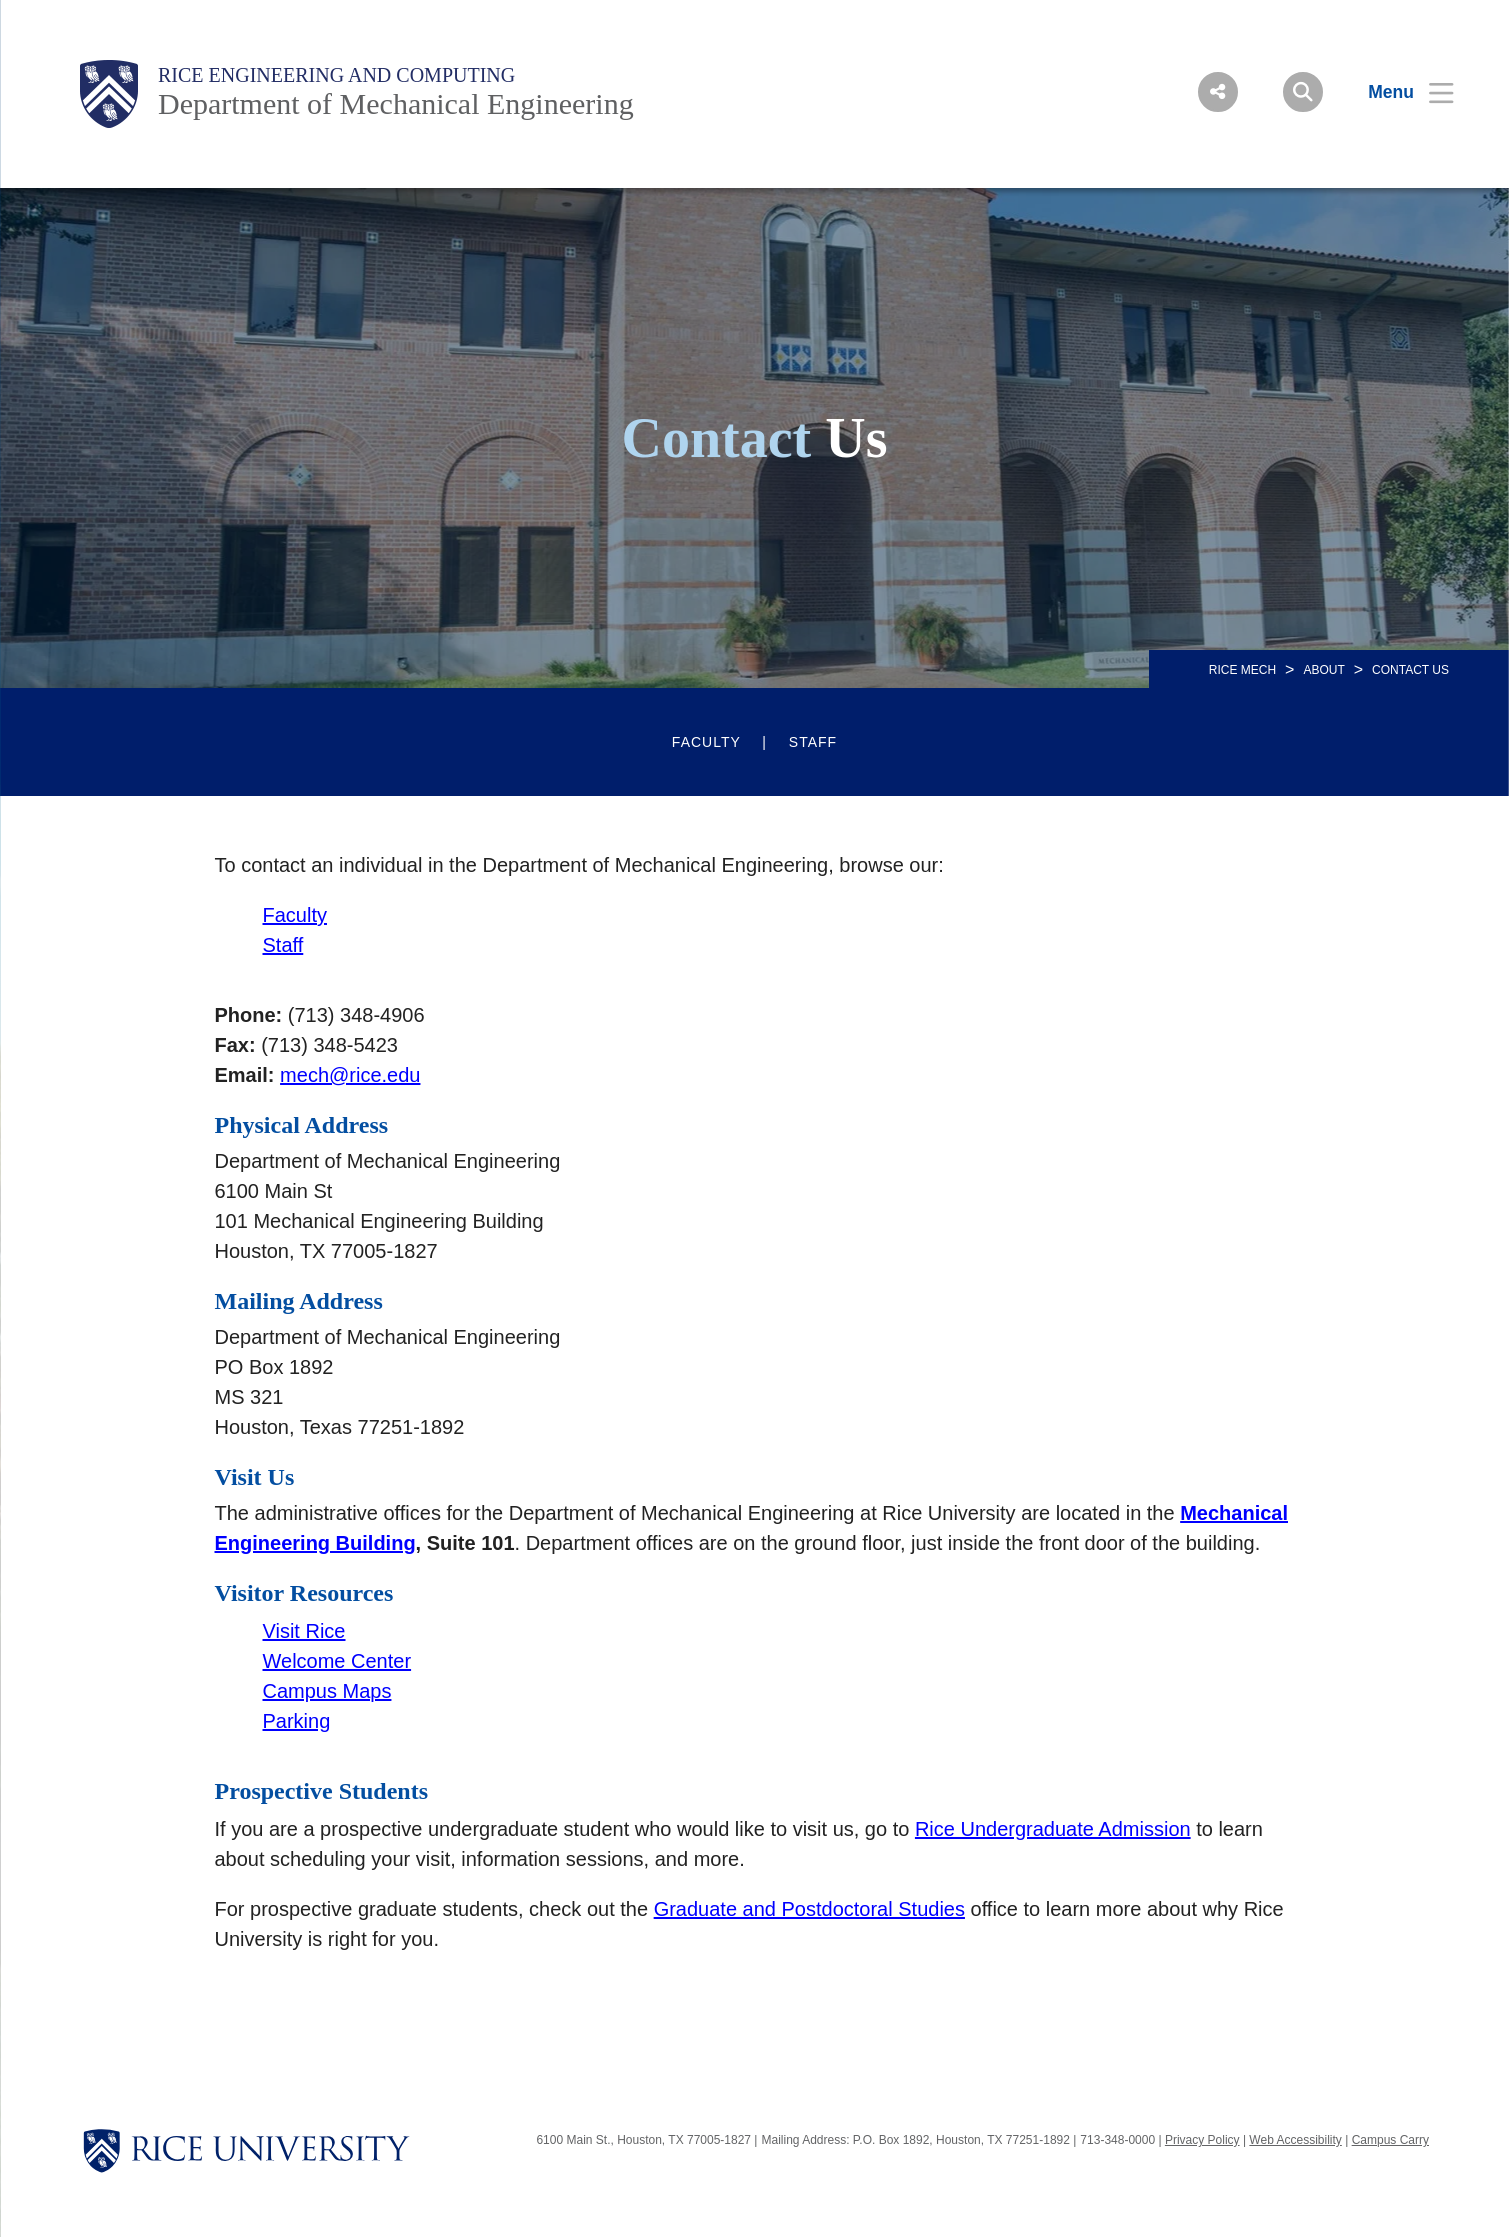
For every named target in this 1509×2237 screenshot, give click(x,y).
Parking (297, 1721)
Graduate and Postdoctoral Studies (809, 1909)
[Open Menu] (1398, 92)
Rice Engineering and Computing (336, 75)
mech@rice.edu (350, 1075)
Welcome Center (337, 1661)
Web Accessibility (1295, 2140)
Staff (813, 742)
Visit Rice (304, 1631)
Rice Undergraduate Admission (1053, 1829)
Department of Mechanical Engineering (396, 103)
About (1323, 670)
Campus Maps (327, 1691)
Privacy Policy (1202, 2140)
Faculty (706, 742)
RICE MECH (1242, 670)
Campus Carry (1390, 2140)
